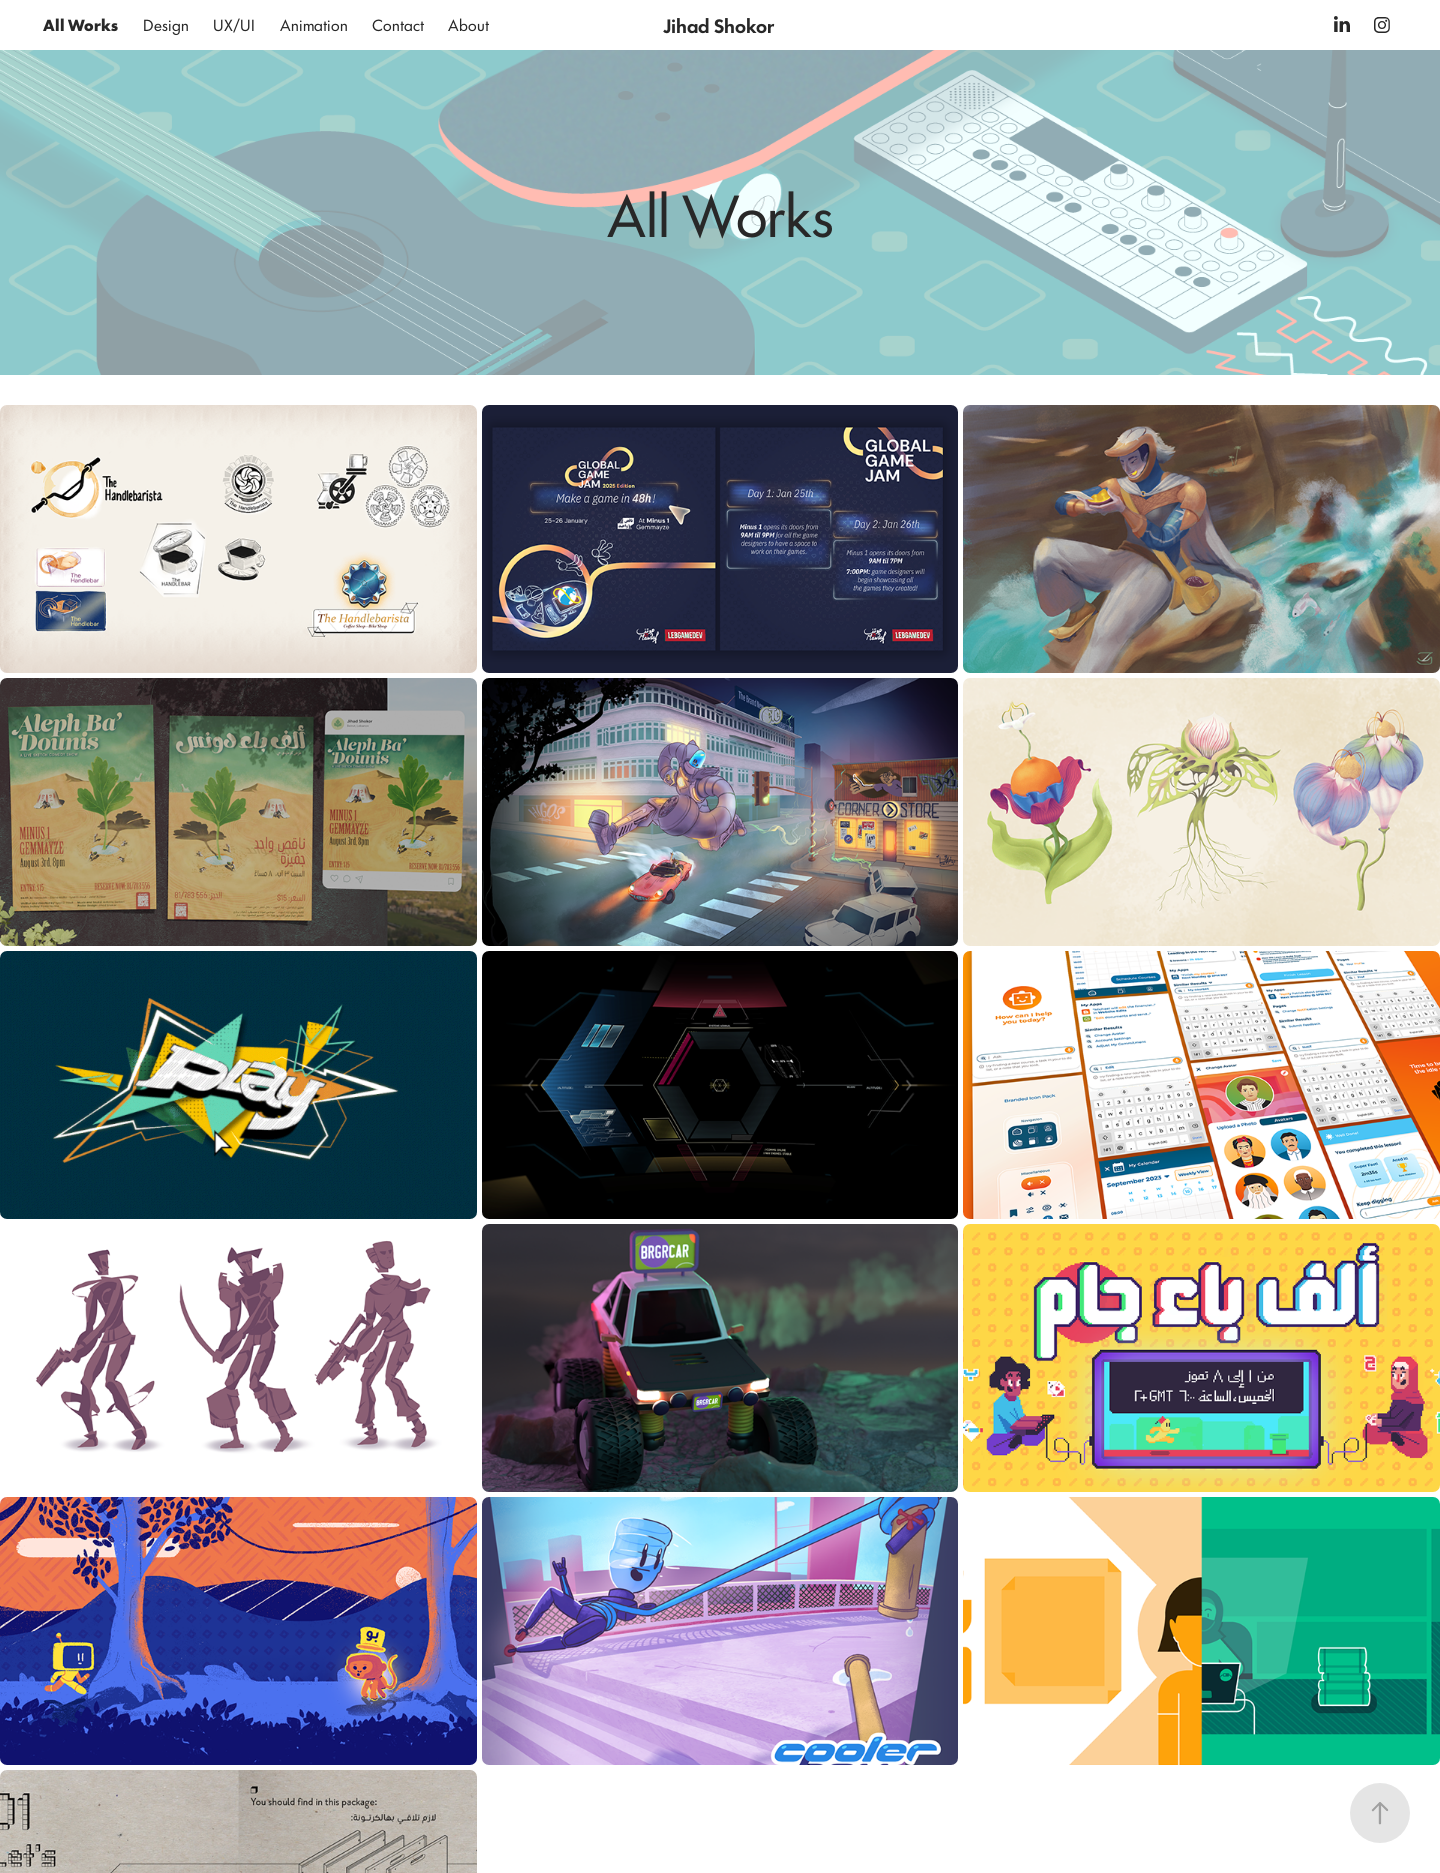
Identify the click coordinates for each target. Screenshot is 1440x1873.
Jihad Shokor (718, 25)
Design (166, 24)
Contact (398, 24)
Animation (314, 24)
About (468, 24)
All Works (80, 24)
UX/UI (234, 24)
